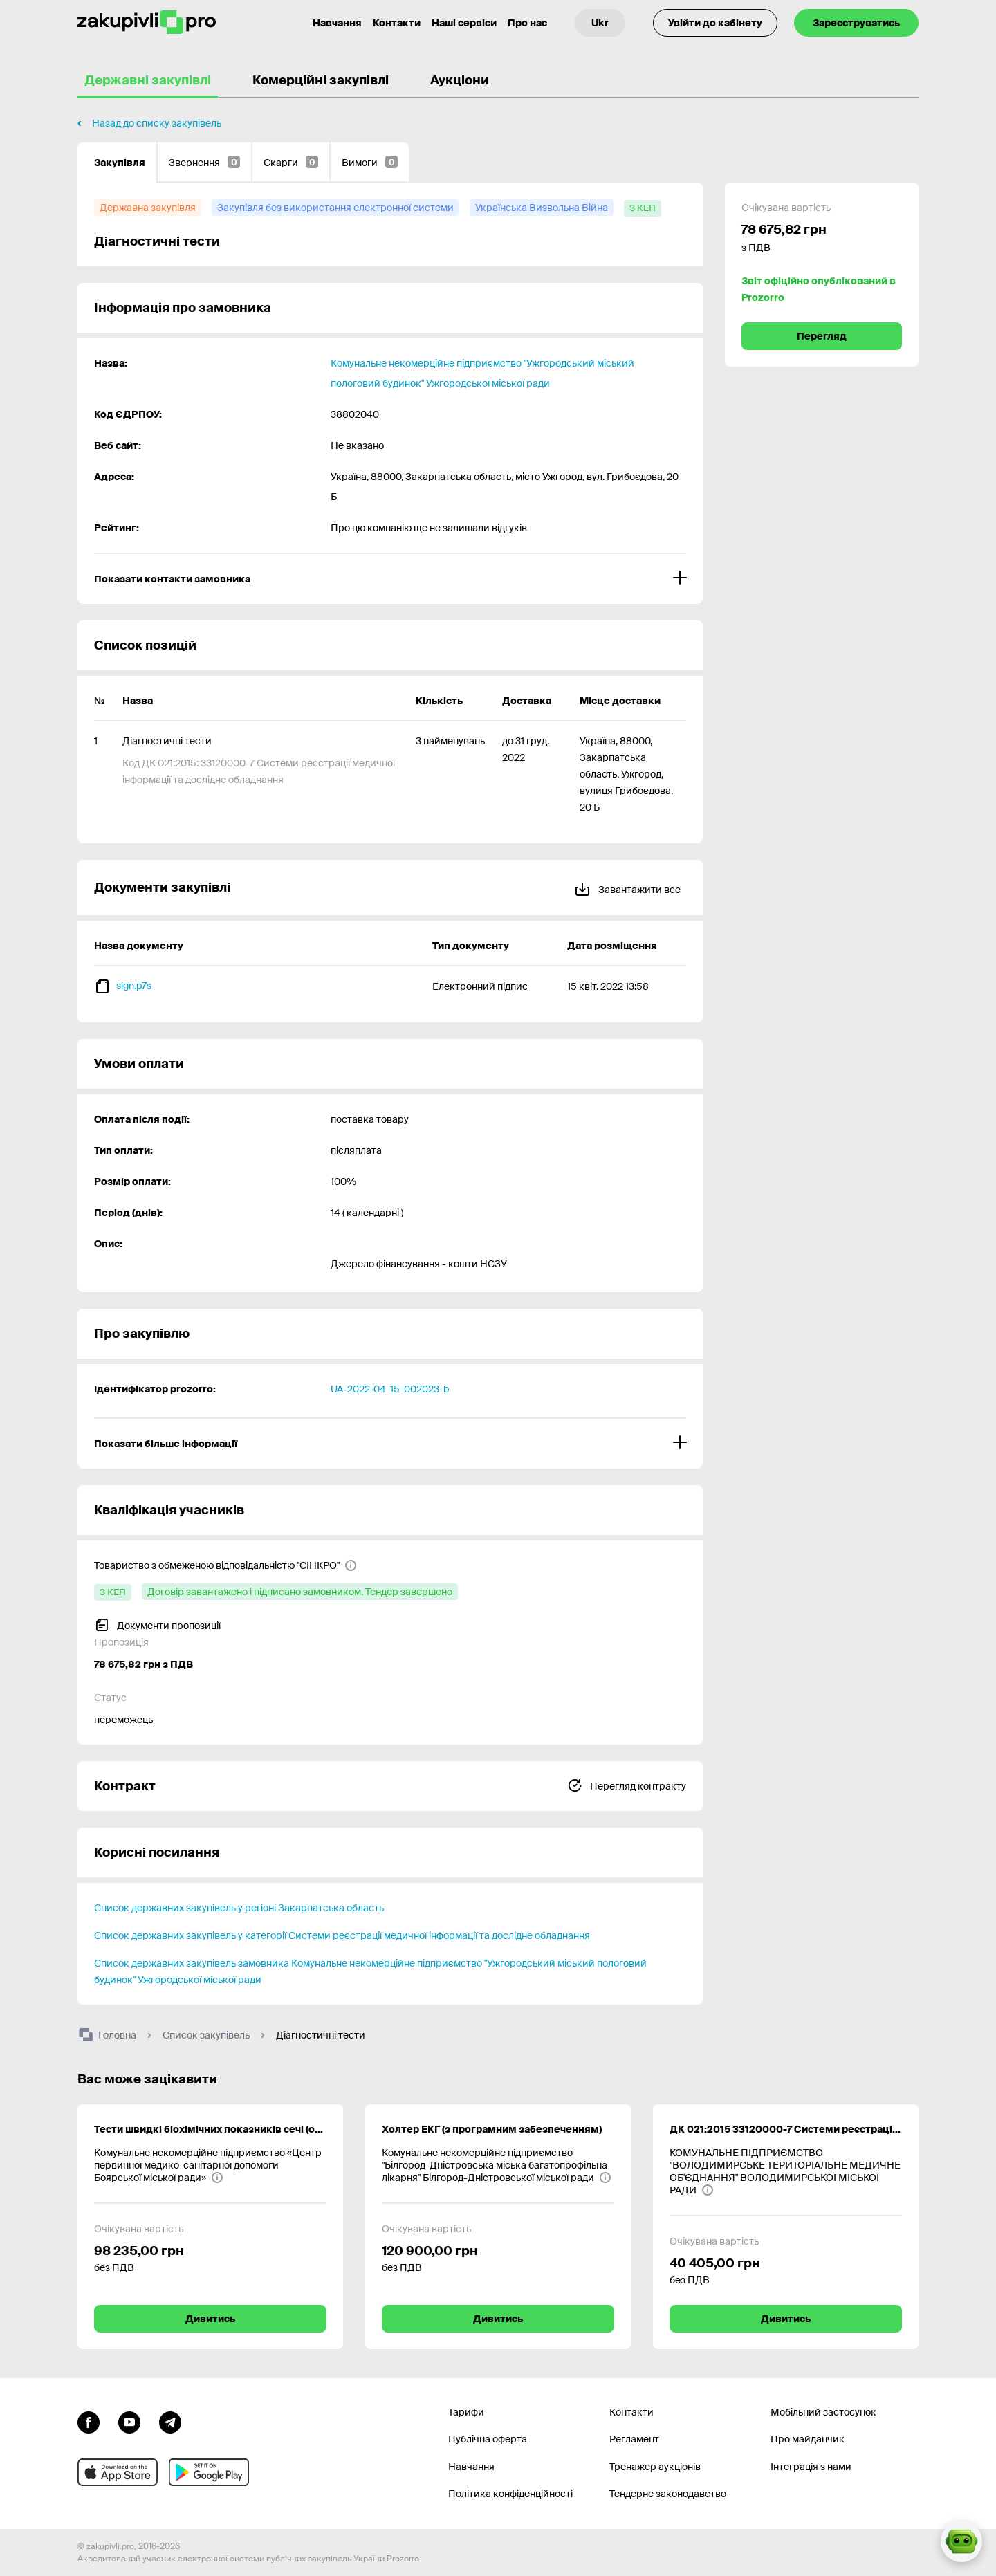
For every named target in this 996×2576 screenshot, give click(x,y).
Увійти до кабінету (715, 23)
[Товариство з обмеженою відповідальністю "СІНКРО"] (225, 1565)
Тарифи (466, 2412)
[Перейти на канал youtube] (129, 2421)
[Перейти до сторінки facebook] (88, 2421)
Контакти (397, 23)
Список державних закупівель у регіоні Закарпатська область (239, 1908)
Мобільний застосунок (823, 2412)
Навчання (471, 2466)
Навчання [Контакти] (337, 23)
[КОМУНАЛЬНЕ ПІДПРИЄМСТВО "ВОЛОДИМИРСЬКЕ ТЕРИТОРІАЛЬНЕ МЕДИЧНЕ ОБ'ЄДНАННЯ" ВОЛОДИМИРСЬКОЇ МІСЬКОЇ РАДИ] (786, 2171)
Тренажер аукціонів (655, 2466)
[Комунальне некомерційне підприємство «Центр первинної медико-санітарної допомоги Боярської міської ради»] (210, 2165)
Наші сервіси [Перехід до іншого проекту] (464, 23)
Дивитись (210, 2318)
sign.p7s (133, 985)
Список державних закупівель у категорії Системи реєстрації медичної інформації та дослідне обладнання (342, 1935)
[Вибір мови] (600, 23)
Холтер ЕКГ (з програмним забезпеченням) (492, 2129)
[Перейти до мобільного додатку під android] (209, 2472)
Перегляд (822, 336)
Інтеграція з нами (811, 2466)
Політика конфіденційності (510, 2493)
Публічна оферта (487, 2439)
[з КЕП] (642, 208)
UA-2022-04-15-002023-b (390, 1389)
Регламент (634, 2439)
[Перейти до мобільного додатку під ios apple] (117, 2472)
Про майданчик (808, 2439)
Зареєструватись (856, 23)
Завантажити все (627, 887)
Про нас (527, 23)
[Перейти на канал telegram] (170, 2421)
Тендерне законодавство (667, 2493)
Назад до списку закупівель (156, 123)
